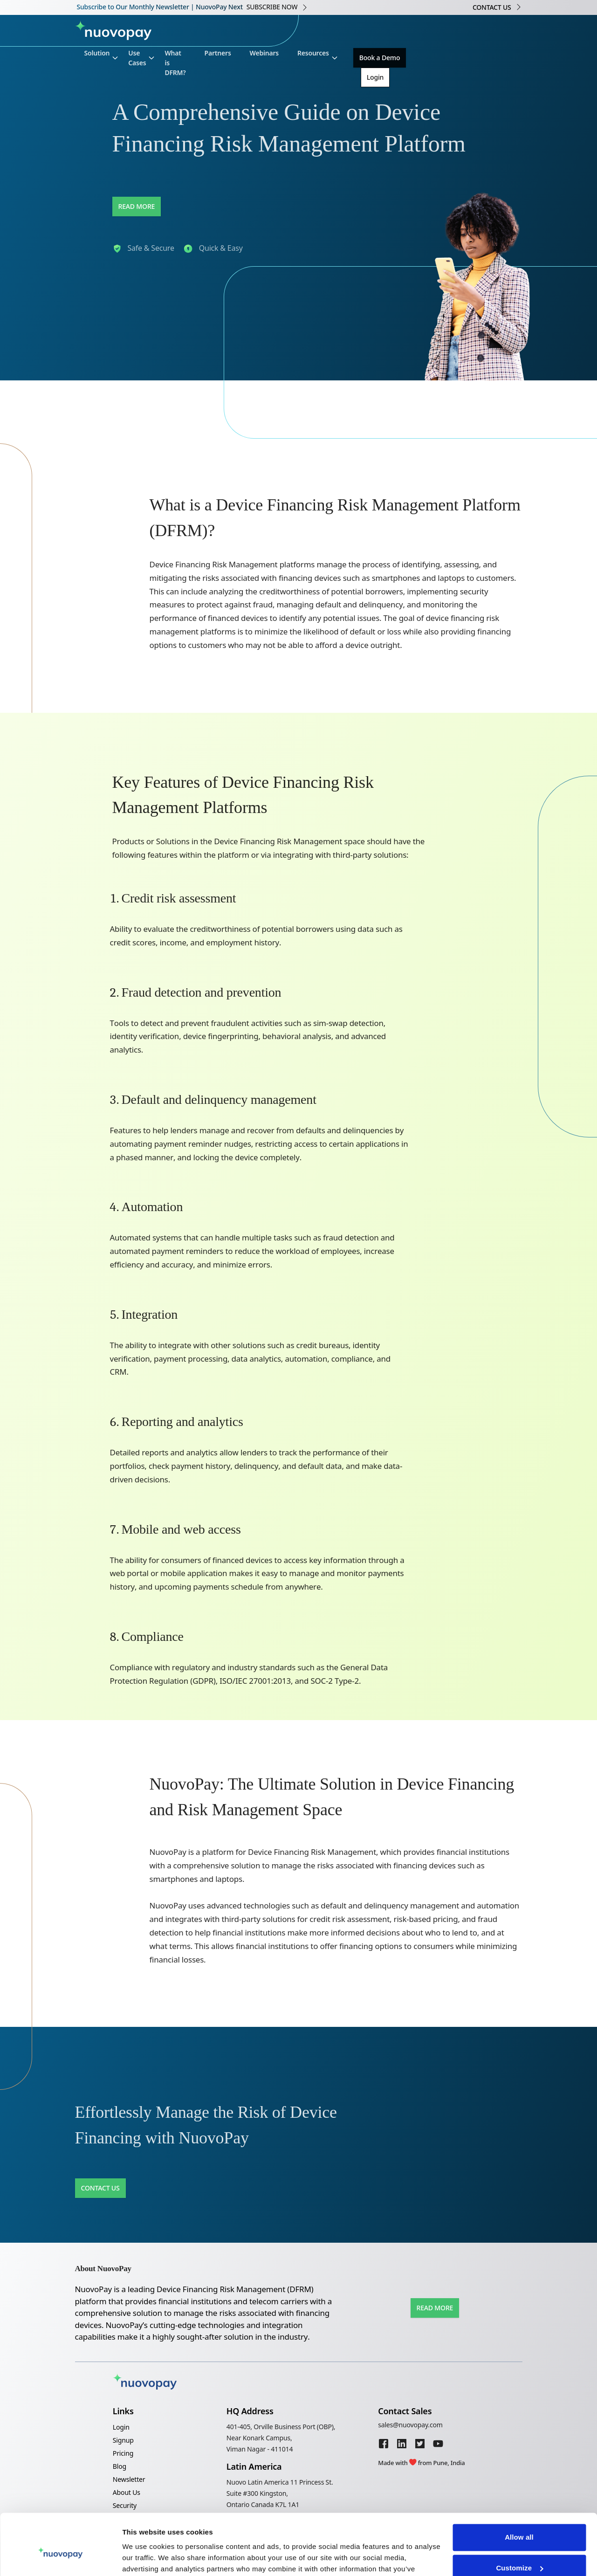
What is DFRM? (175, 62)
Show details (143, 2558)
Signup (123, 2440)
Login (375, 77)
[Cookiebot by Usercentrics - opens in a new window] (60, 2558)
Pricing (123, 2453)
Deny (519, 2550)
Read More (136, 206)
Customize (519, 2519)
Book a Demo (379, 57)
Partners (218, 52)
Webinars (264, 52)
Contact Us (100, 2187)
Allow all (519, 2489)
